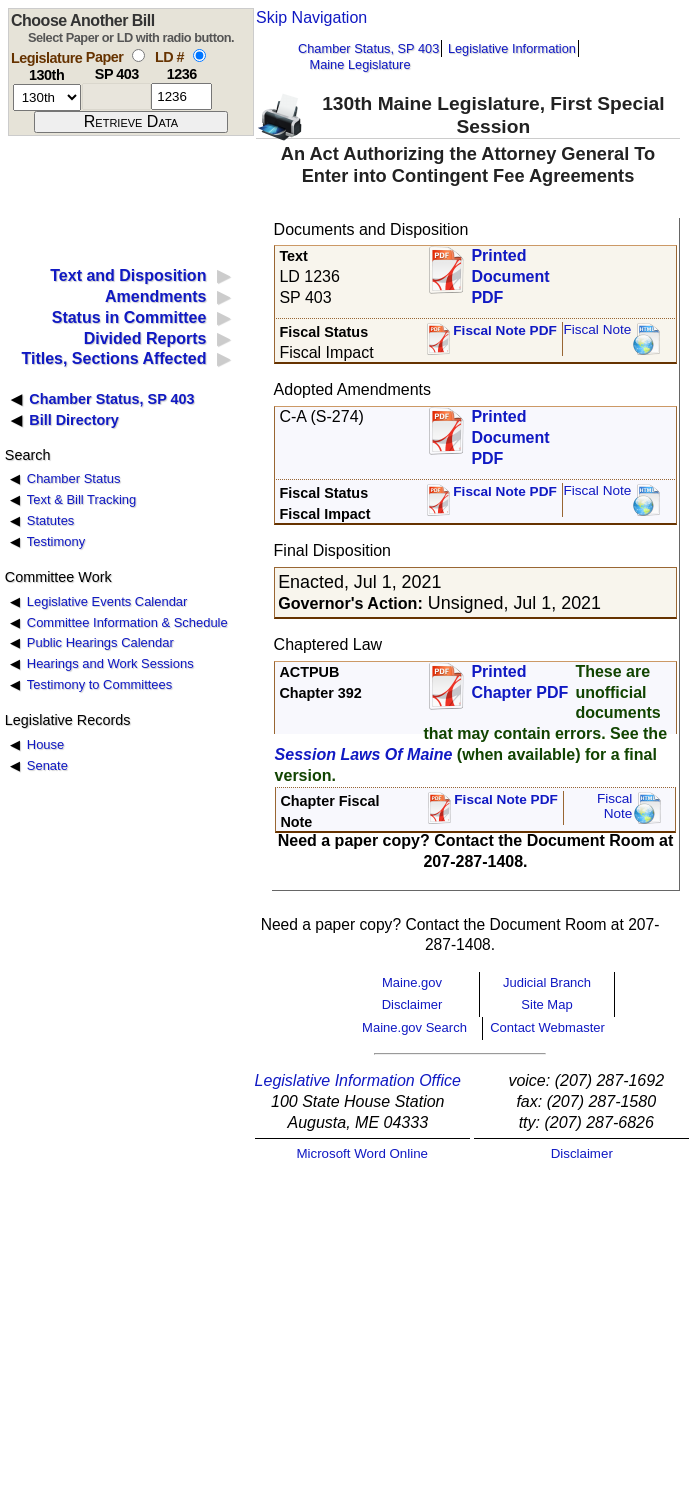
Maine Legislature (359, 64)
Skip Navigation (311, 17)
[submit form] (131, 122)
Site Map (546, 1004)
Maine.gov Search (414, 1027)
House (45, 744)
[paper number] (116, 96)
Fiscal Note (597, 329)
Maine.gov (412, 982)
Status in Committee (129, 317)
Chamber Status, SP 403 (368, 48)
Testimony (56, 541)
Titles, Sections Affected (113, 358)
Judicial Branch (547, 982)
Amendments (155, 296)
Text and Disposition (128, 275)
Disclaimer (412, 1004)
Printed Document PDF (510, 270)
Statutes (51, 520)
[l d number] (181, 96)
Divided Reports (145, 338)
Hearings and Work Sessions (110, 663)
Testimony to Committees (99, 684)
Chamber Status (74, 478)
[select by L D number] (199, 55)
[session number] (47, 97)
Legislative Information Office (358, 1080)
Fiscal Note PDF (505, 330)
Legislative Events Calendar (107, 601)
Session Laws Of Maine (364, 754)
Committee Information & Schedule (127, 622)
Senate (47, 765)
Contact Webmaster (547, 1027)
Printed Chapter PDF (519, 682)
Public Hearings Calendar (100, 642)
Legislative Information (512, 48)
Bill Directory (74, 420)
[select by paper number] (138, 55)
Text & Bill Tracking (81, 499)
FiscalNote (615, 806)
